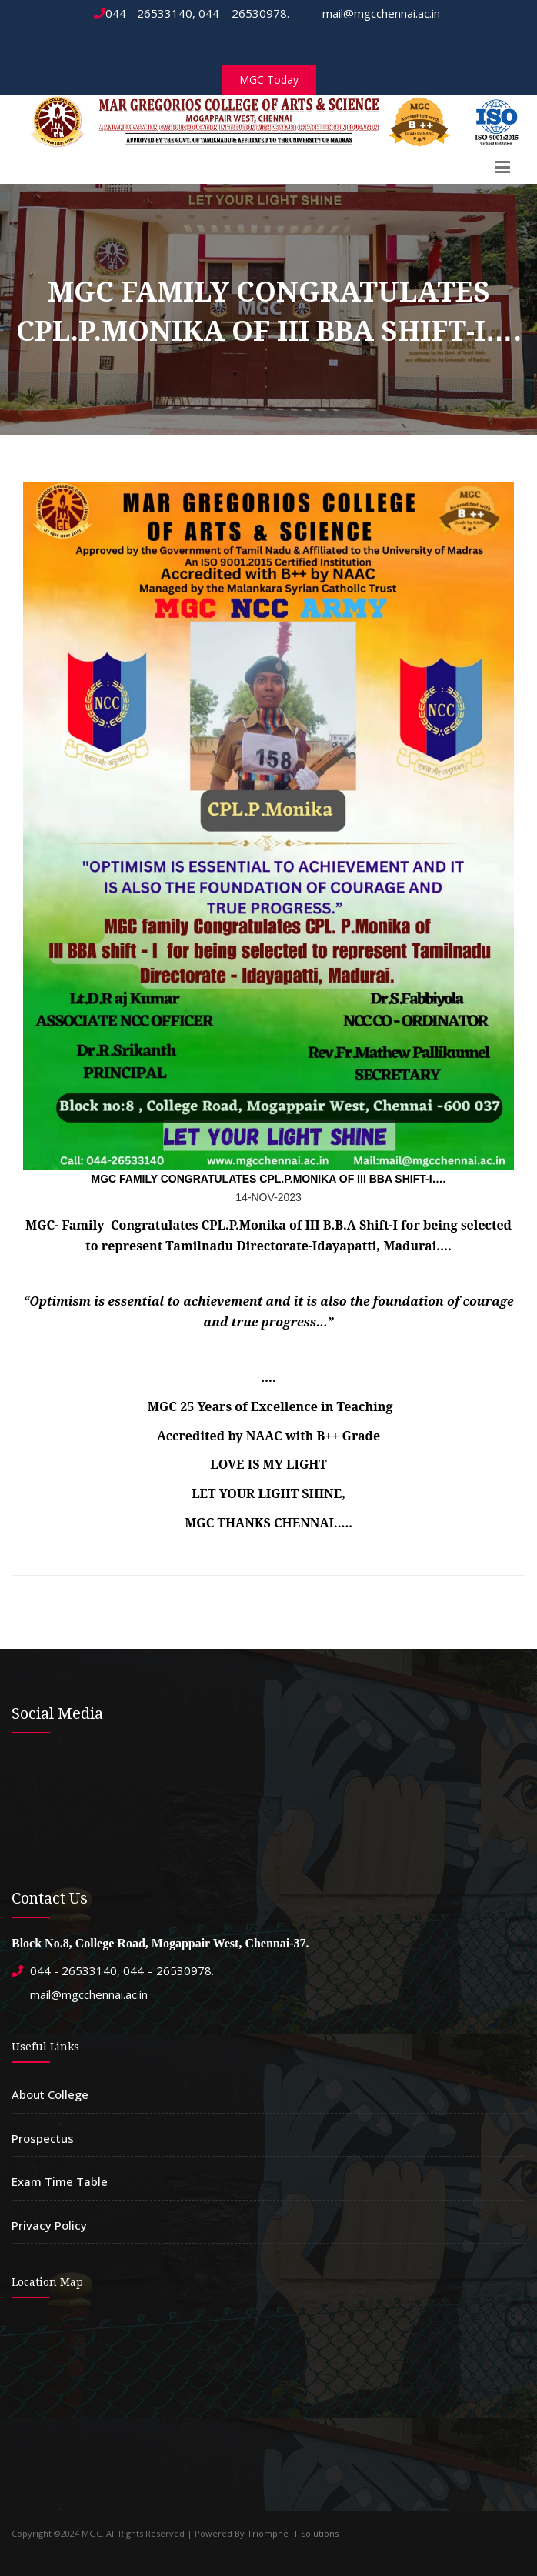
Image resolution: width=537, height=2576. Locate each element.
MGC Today (269, 79)
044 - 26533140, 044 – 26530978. (191, 13)
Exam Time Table (60, 2181)
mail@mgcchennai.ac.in (374, 13)
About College (50, 2094)
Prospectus (43, 2138)
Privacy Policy (49, 2225)
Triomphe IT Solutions (293, 2533)
